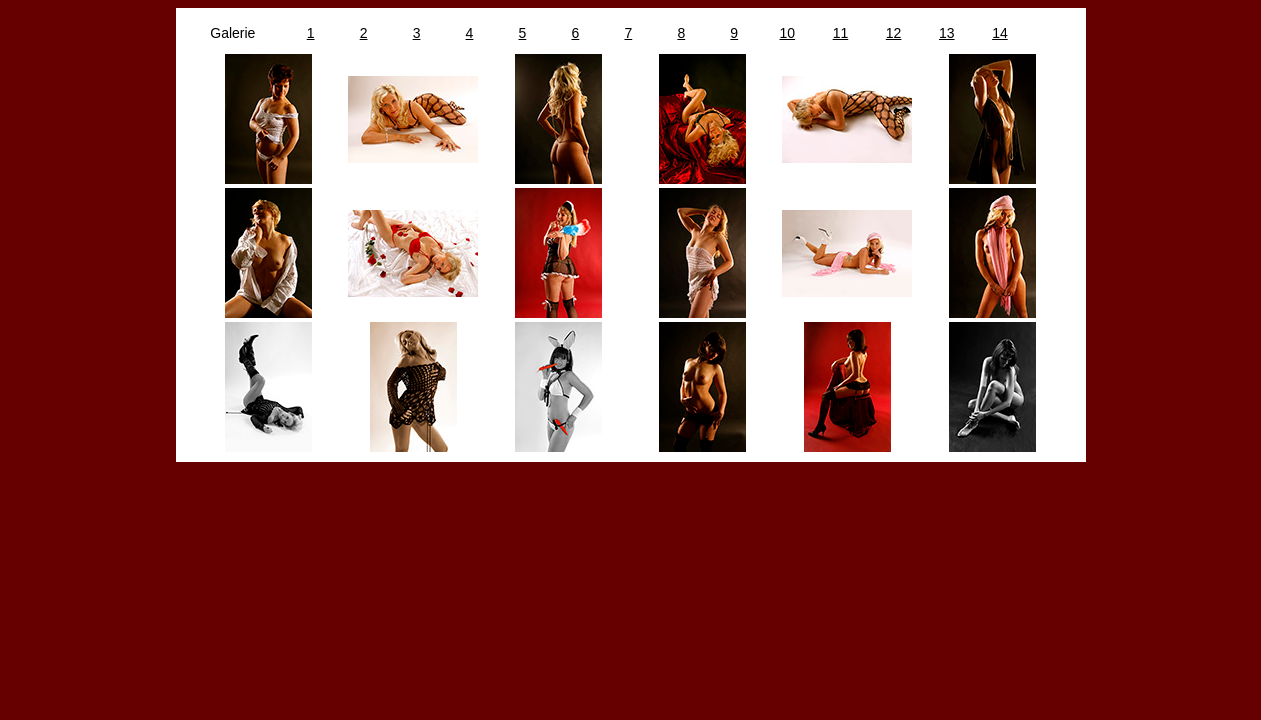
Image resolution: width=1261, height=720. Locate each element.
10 (788, 33)
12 (894, 33)
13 (947, 33)
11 (841, 33)
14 (1000, 33)
